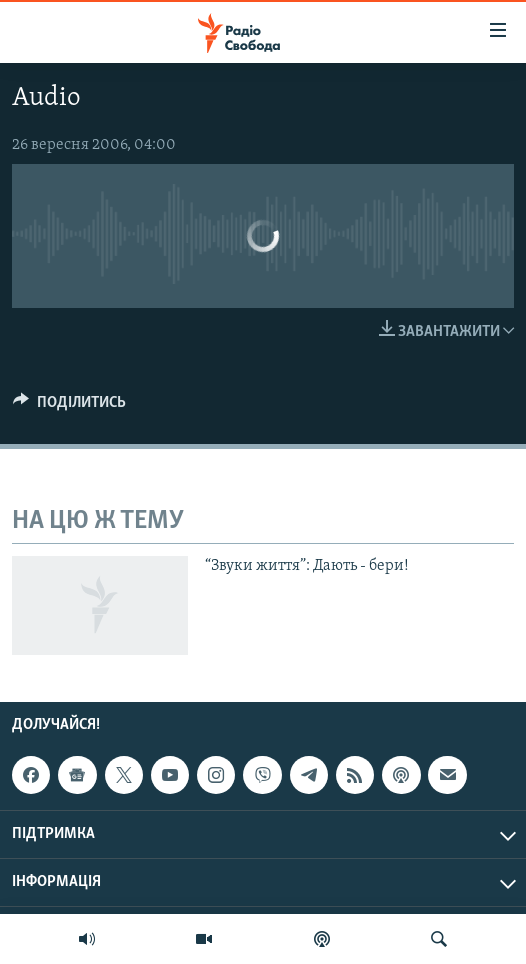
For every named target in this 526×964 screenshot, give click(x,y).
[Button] (69, 407)
